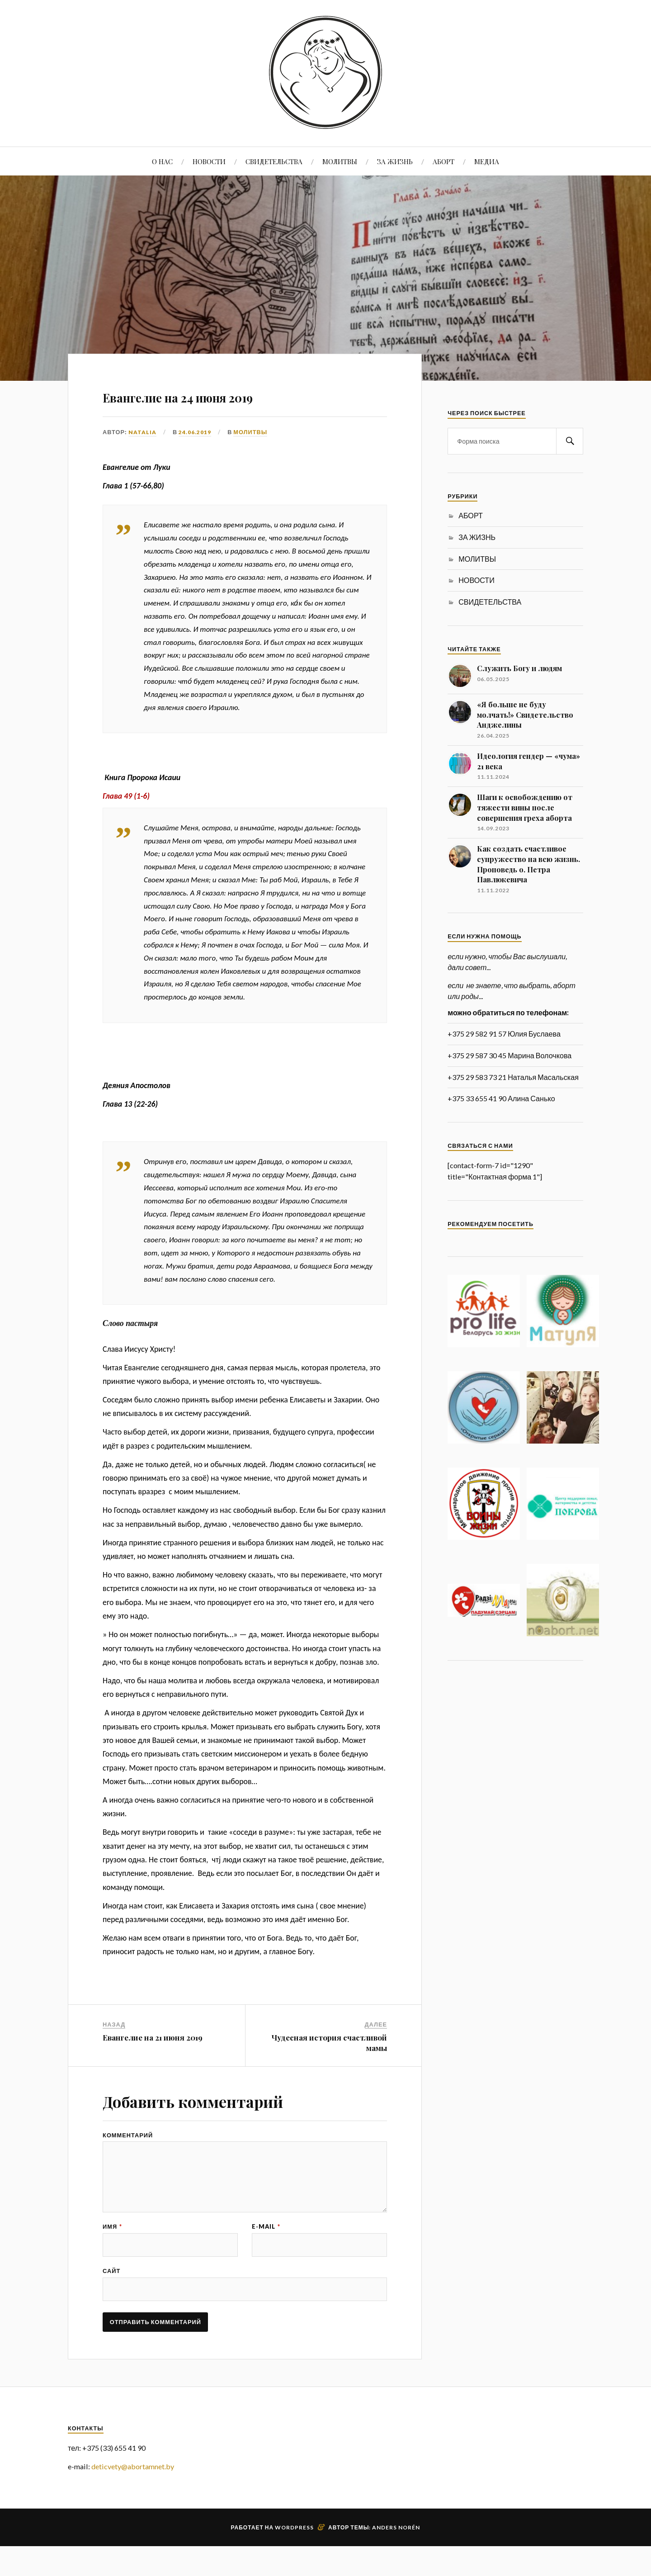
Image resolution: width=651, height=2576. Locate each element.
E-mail (266, 2246)
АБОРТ (443, 161)
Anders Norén (396, 2557)
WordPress (294, 2557)
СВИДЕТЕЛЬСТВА (273, 161)
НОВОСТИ (209, 161)
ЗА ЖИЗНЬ (395, 161)
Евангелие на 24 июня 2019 (233, 394)
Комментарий (128, 2135)
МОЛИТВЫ (339, 161)
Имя (112, 2246)
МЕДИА (486, 161)
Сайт (111, 2294)
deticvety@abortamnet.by (132, 2496)
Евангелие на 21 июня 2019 (153, 2037)
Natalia (142, 432)
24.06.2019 (195, 432)
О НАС (162, 161)
